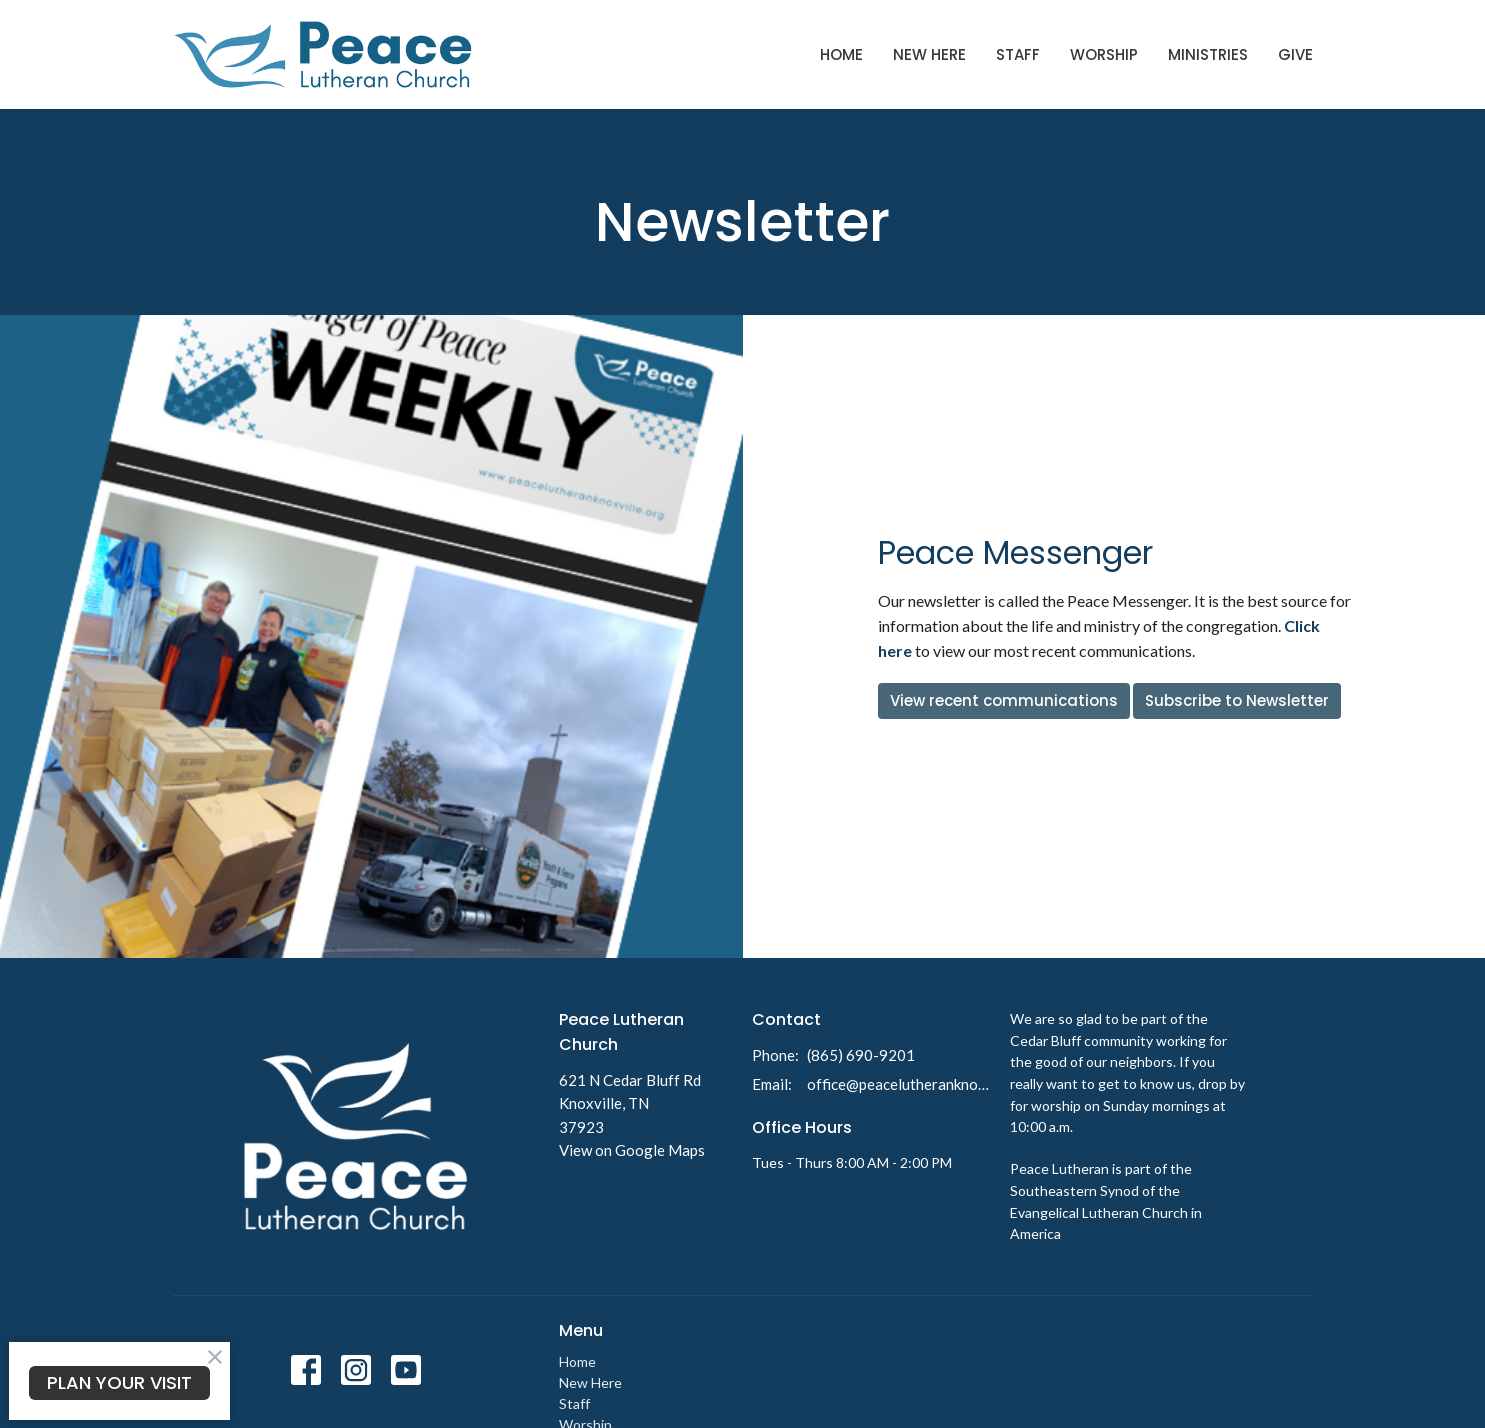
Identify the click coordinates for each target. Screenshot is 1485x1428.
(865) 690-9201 (861, 1055)
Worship (1104, 54)
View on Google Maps (632, 1150)
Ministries (1208, 54)
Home (841, 54)
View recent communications (1004, 700)
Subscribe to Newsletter (1237, 700)
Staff (1018, 54)
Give (1295, 54)
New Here (929, 54)
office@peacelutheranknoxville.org (898, 1084)
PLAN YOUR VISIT (119, 1382)
